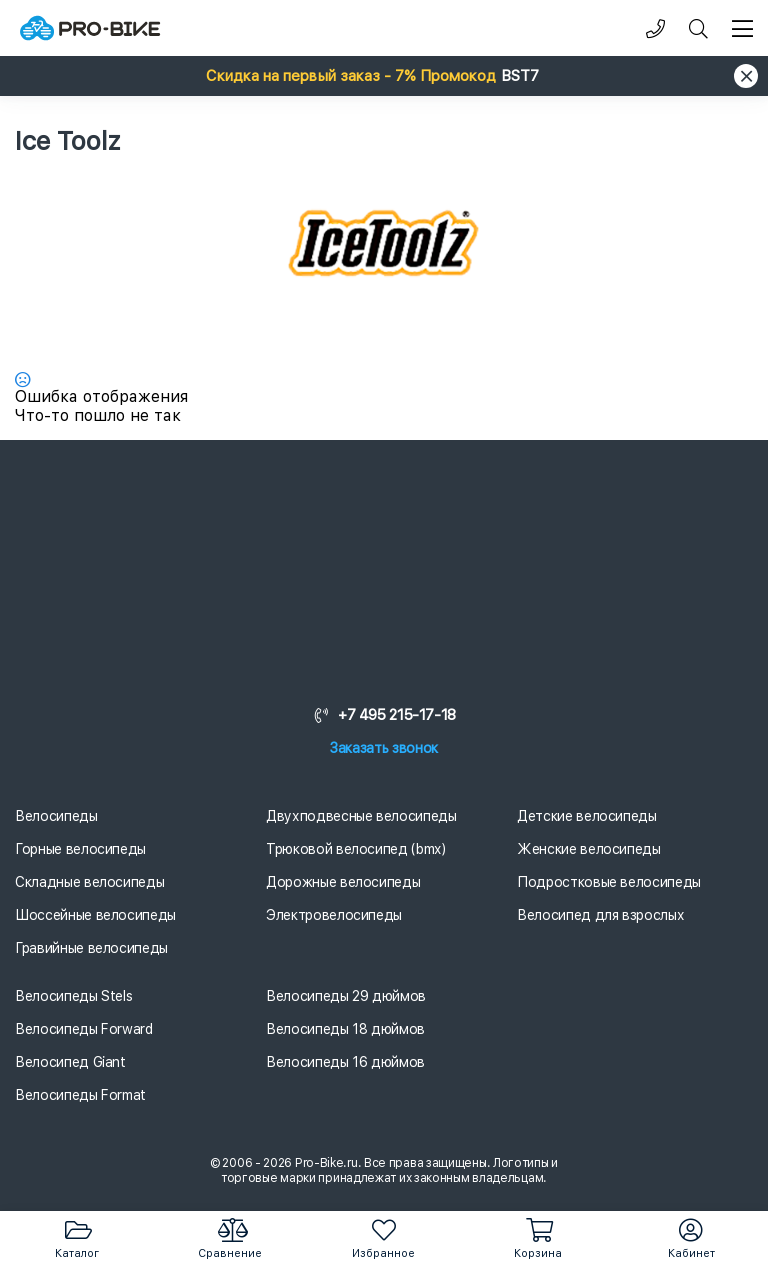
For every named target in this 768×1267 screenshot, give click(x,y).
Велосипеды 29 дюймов (346, 996)
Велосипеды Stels (73, 996)
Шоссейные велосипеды (95, 915)
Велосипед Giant (70, 1062)
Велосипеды (56, 816)
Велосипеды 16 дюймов (345, 1062)
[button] (384, 76)
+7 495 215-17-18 (384, 715)
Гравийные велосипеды (91, 948)
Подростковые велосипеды (609, 882)
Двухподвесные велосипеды (361, 816)
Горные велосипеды (80, 849)
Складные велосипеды (89, 882)
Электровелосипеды (334, 915)
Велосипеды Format (80, 1095)
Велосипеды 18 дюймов (345, 1029)
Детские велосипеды (587, 816)
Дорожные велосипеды (343, 882)
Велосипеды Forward (84, 1029)
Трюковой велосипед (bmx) (356, 849)
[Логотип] (90, 28)
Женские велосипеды (589, 849)
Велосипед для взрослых (600, 915)
